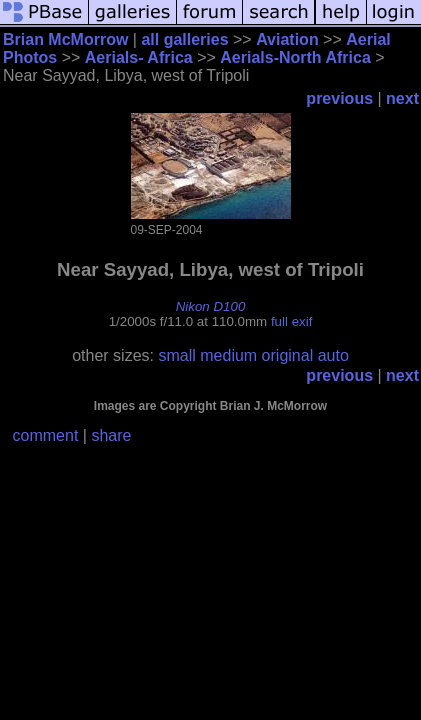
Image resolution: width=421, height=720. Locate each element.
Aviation (287, 39)
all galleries (184, 39)
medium (228, 355)
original (288, 355)
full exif (291, 321)
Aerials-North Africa (295, 57)
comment (46, 435)
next (402, 98)
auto (333, 355)
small (176, 355)
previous (339, 98)
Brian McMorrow (65, 39)
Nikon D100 (211, 306)
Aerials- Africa (139, 57)
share (111, 435)
